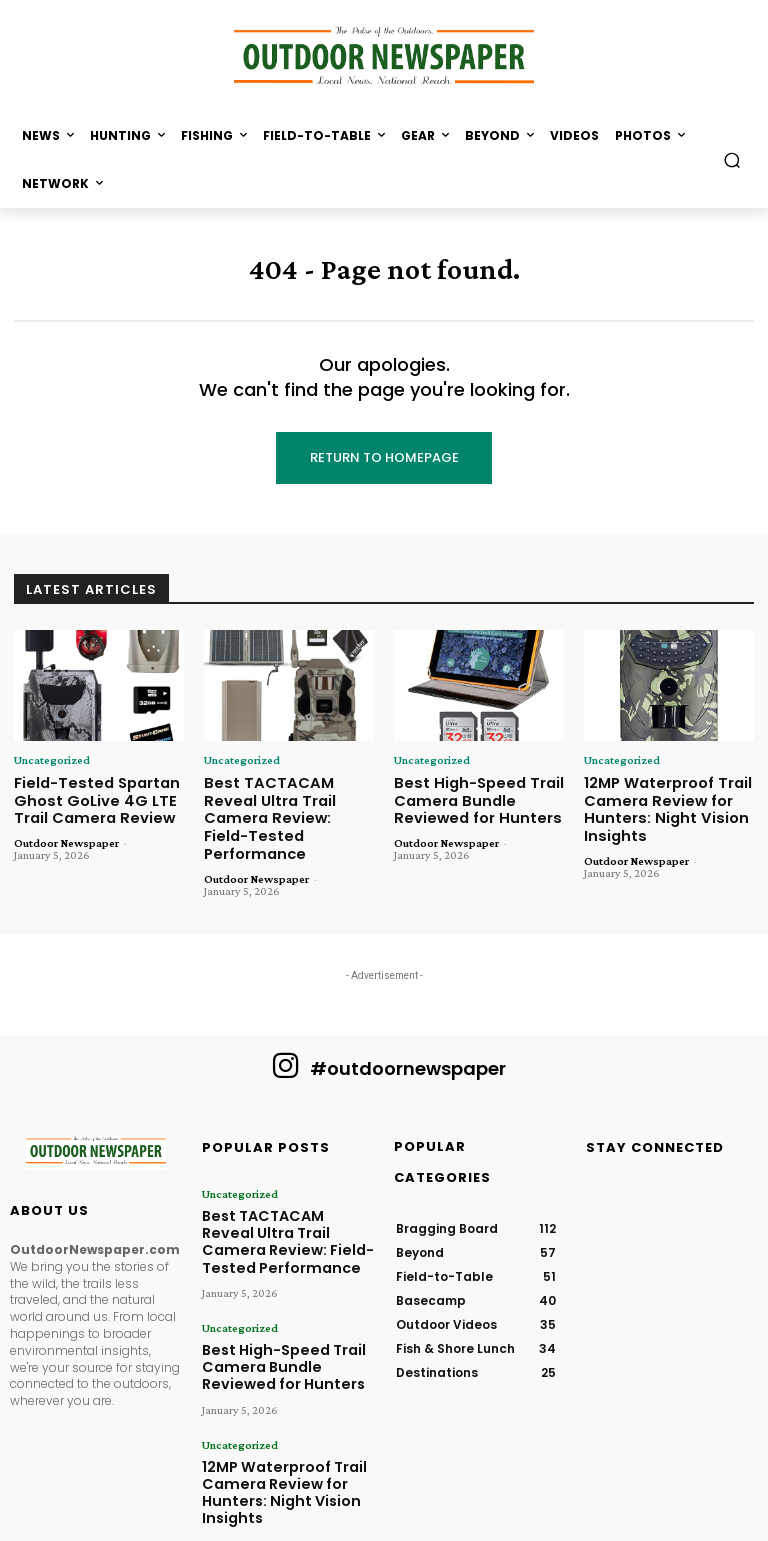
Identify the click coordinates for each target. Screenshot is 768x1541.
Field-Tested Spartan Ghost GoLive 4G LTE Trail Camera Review (89, 797)
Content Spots (486, 1522)
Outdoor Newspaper (66, 837)
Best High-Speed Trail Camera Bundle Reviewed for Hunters (470, 797)
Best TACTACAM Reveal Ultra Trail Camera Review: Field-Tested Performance (284, 805)
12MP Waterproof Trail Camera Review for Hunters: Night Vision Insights (661, 805)
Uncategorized (51, 760)
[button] (732, 159)
